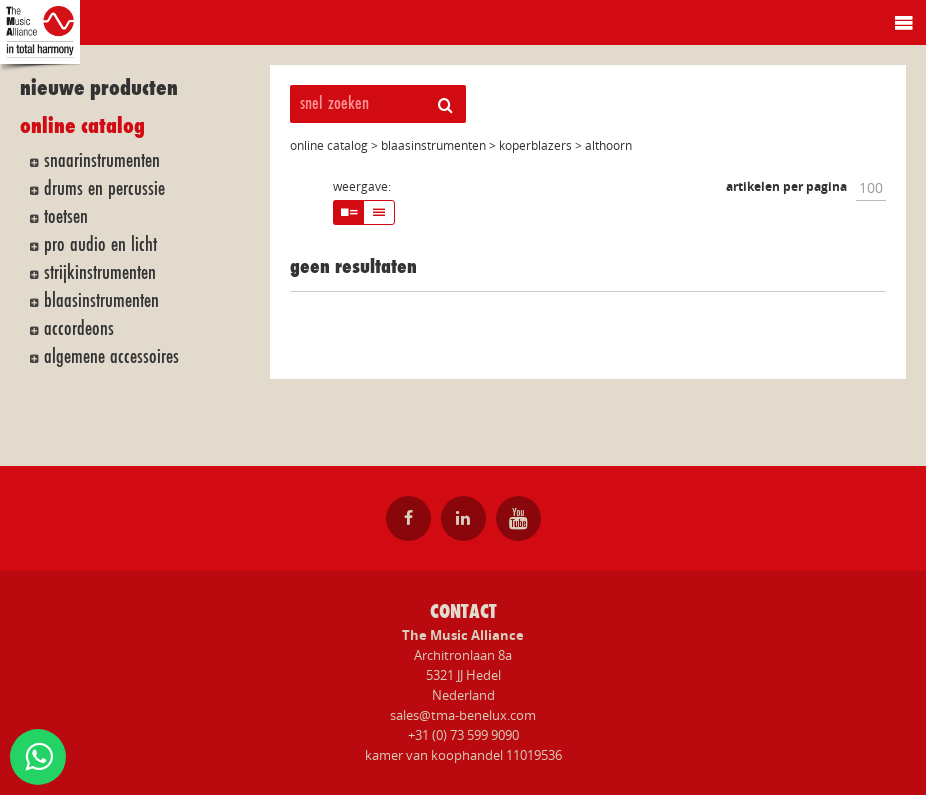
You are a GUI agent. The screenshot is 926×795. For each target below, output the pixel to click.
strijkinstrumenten (100, 272)
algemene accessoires (111, 356)
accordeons (79, 328)
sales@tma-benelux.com (463, 715)
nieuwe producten (99, 89)
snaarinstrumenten (102, 160)
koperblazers (535, 145)
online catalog (82, 127)
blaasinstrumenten (101, 300)
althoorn (608, 145)
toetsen (66, 216)
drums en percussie (104, 188)
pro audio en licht (100, 244)
